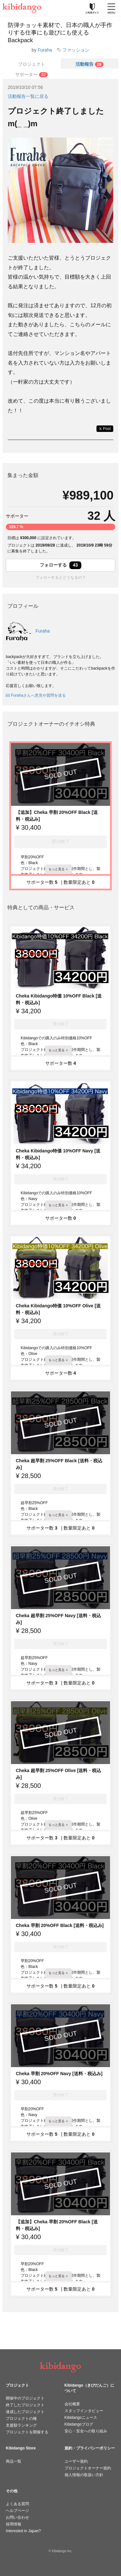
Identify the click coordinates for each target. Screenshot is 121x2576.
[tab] (90, 63)
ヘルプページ (17, 2510)
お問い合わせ (17, 2517)
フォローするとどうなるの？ (60, 577)
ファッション (75, 49)
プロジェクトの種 (21, 2418)
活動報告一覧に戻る (28, 96)
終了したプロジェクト (25, 2405)
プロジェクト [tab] (31, 64)
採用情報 (13, 2524)
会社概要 (72, 2404)
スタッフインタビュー (84, 2411)
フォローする (61, 565)
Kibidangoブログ (79, 2424)
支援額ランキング (21, 2425)
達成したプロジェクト (25, 2411)
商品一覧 (13, 2461)
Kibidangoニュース (81, 2417)
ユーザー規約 (76, 2461)
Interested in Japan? (23, 2531)
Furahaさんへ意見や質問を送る (36, 695)
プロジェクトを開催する (27, 2432)
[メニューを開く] (111, 8)
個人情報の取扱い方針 (84, 2475)
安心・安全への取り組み (86, 2431)
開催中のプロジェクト (25, 2398)
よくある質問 (17, 2504)
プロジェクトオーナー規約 (88, 2468)
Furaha (45, 49)
